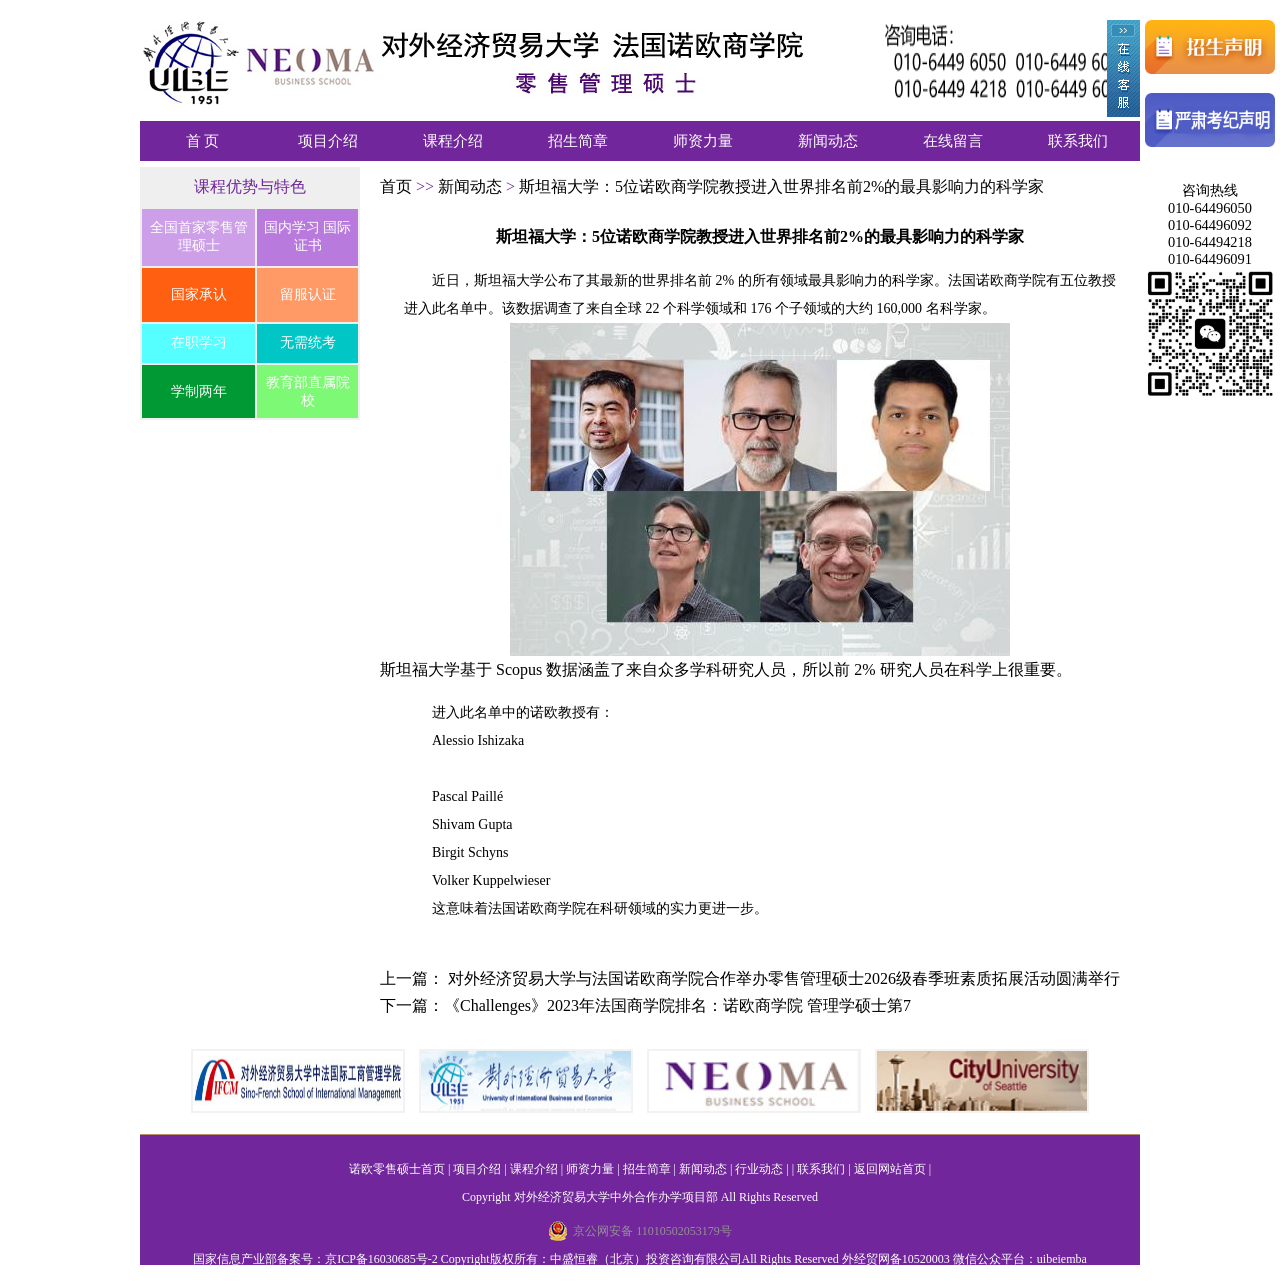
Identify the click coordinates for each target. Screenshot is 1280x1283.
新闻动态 (828, 141)
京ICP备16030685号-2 (381, 1259)
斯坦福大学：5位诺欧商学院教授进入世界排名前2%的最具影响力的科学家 (781, 186)
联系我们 (1078, 141)
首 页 (203, 141)
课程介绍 (453, 141)
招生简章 (578, 141)
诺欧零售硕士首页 (397, 1169)
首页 (398, 186)
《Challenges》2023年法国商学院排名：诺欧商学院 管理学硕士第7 (677, 1005)
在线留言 (953, 141)
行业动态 (759, 1169)
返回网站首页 (890, 1169)
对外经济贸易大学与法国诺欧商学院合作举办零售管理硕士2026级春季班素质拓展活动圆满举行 (784, 978)
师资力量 (703, 141)
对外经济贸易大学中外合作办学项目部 (616, 1197)
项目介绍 (328, 141)
